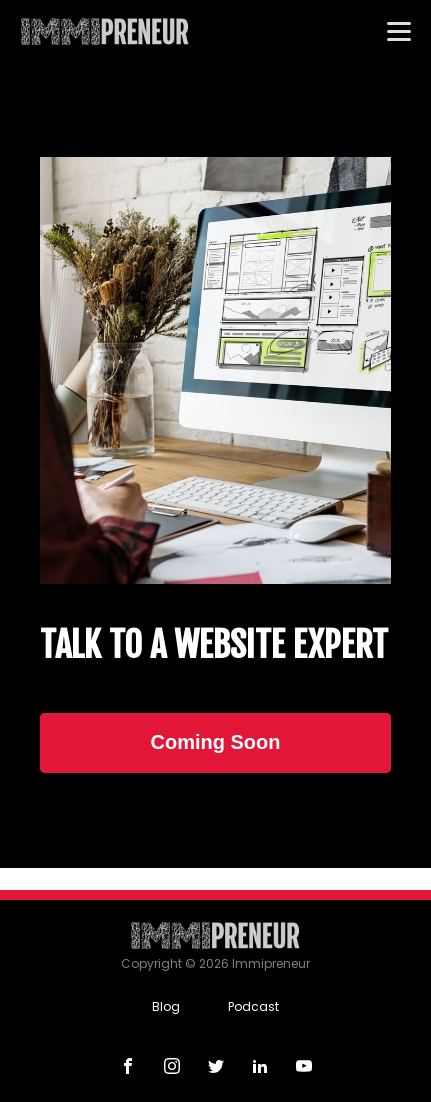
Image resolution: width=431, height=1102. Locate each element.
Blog (166, 1006)
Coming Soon (216, 742)
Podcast (253, 1006)
